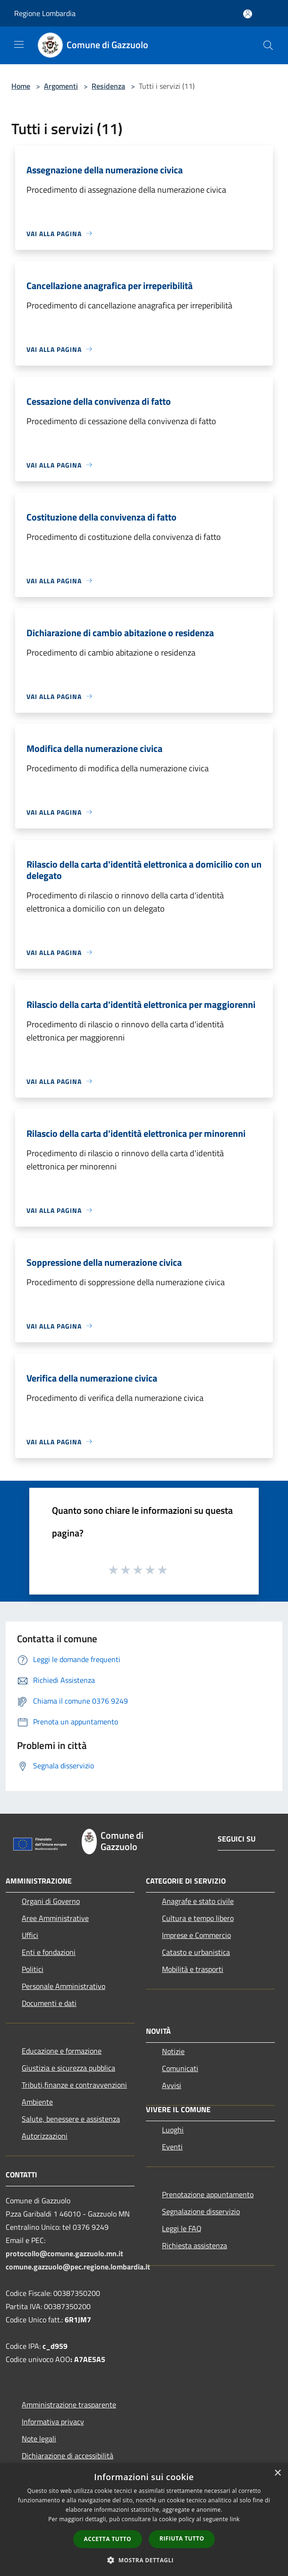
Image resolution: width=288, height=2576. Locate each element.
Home (20, 86)
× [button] (277, 2473)
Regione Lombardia (45, 13)
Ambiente (37, 2101)
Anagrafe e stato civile (198, 1901)
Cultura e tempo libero (198, 1918)
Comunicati (180, 2068)
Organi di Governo (51, 1901)
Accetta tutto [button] (107, 2539)
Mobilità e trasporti (192, 1969)
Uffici (30, 1935)
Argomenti (61, 86)
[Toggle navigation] (19, 44)
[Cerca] (268, 45)
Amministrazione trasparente (69, 2404)
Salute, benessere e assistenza (71, 2118)
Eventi (172, 2146)
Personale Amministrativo (63, 1986)
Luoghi (173, 2129)
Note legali (39, 2438)
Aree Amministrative (55, 1918)
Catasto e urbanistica (196, 1952)
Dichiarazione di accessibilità (67, 2455)
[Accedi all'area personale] (248, 14)
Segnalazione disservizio (201, 2211)
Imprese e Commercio (196, 1935)
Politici (32, 1969)
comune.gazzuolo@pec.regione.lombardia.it (78, 2266)
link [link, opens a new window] (235, 2519)
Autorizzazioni (45, 2135)
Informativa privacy (53, 2421)
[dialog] (144, 2519)
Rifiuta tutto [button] (182, 2538)
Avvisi (171, 2085)
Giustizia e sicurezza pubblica (68, 2067)
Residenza (108, 86)
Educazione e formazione (62, 2050)
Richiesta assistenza (194, 2245)
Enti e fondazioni (49, 1952)
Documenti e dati (49, 2003)
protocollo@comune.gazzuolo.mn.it (64, 2253)
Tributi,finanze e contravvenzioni (74, 2084)
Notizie (173, 2051)
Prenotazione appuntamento (208, 2194)
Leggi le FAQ (182, 2228)
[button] (144, 2560)
